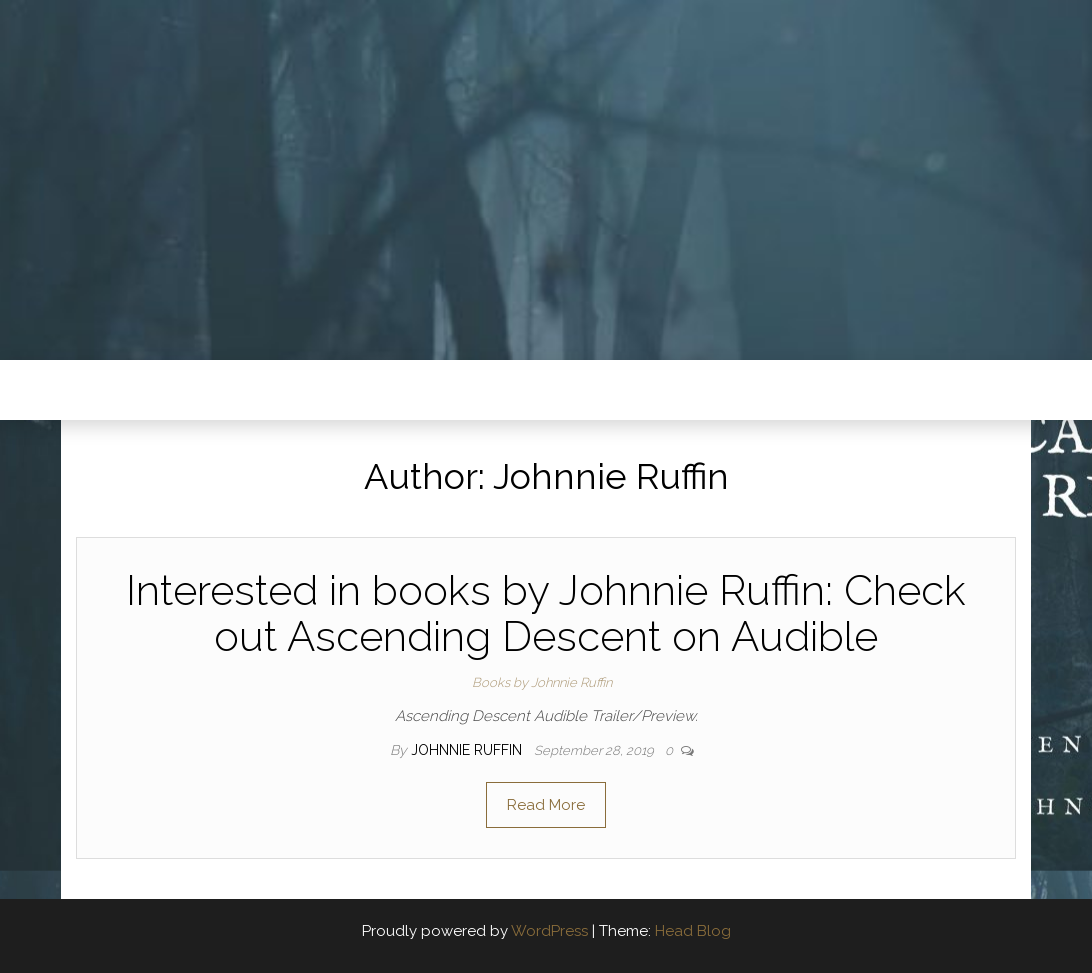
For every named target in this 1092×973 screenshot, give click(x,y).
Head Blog (693, 931)
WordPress (549, 931)
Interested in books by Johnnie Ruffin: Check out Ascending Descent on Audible (546, 613)
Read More (546, 805)
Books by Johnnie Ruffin (542, 682)
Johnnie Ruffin (468, 750)
